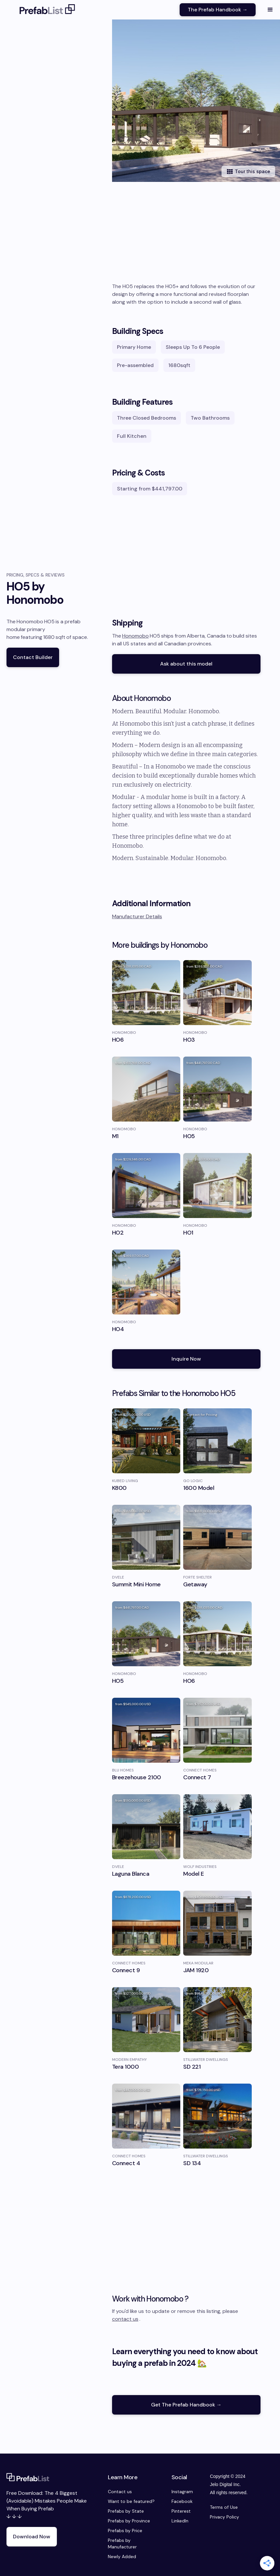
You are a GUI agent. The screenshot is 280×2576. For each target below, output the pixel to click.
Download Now (31, 2536)
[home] (47, 9)
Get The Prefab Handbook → (186, 2404)
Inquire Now (186, 1358)
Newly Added (122, 2556)
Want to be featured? (131, 2501)
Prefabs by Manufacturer (122, 2543)
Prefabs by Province (129, 2521)
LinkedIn (180, 2521)
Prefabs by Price (125, 2530)
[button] (270, 9)
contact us (125, 2319)
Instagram (182, 2491)
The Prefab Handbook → (218, 9)
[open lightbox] (196, 100)
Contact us (120, 2491)
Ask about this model (186, 663)
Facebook (182, 2501)
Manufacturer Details (137, 916)
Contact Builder (33, 657)
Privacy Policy (224, 2517)
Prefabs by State (126, 2511)
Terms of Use (224, 2507)
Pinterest (181, 2511)
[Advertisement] (186, 233)
